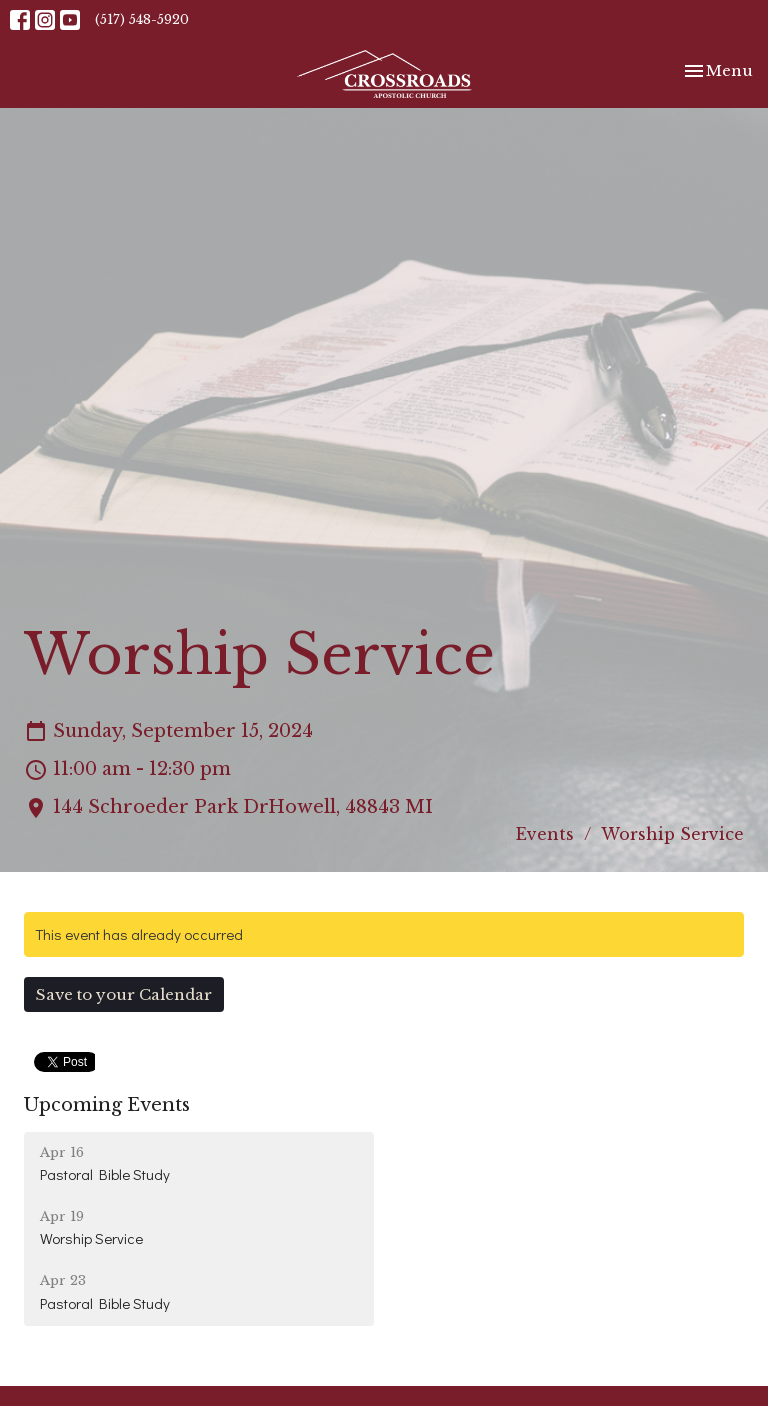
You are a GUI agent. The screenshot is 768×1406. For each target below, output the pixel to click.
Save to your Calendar (124, 994)
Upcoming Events (107, 1105)
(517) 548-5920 (142, 19)
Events (545, 834)
